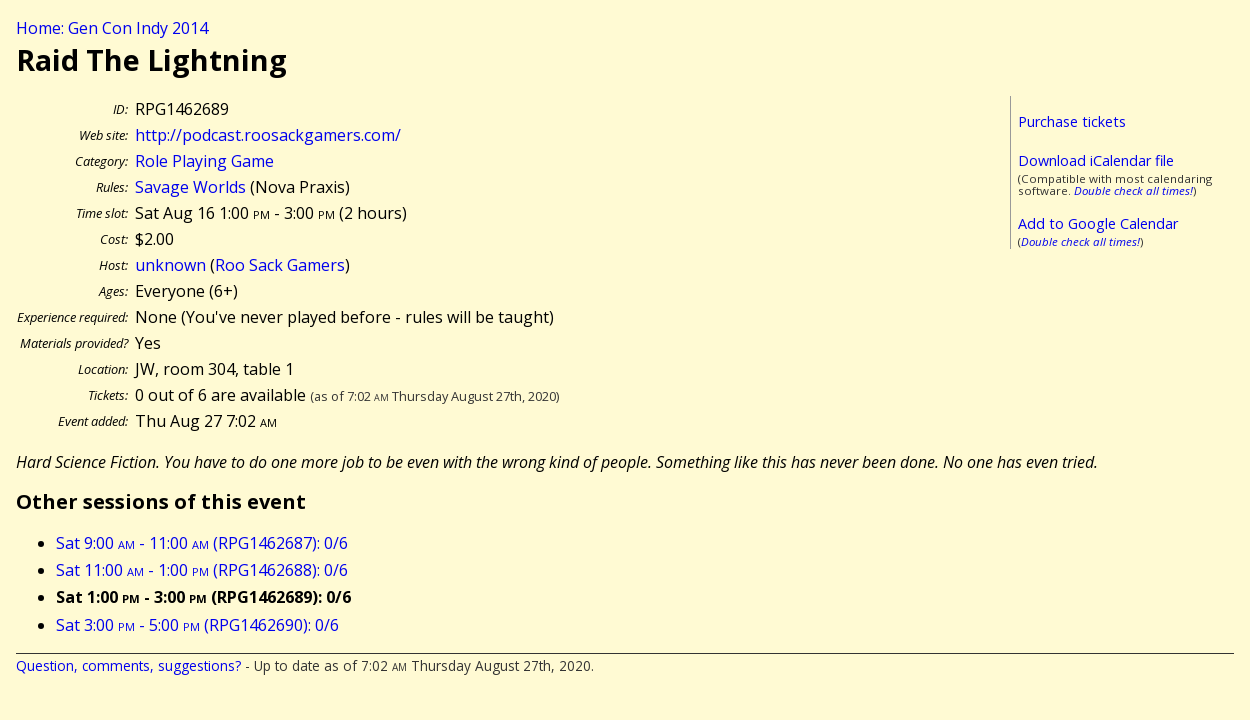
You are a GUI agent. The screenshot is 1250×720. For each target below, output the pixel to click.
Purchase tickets (1072, 121)
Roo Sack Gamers (280, 265)
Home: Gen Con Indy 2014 (112, 28)
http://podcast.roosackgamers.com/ (268, 135)
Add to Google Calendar (1098, 223)
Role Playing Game (204, 161)
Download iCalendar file (1096, 160)
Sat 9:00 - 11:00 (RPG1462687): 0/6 (202, 543)
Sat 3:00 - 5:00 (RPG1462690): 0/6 (197, 625)
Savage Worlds (190, 187)
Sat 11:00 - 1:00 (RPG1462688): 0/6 (202, 570)
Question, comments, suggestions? (128, 665)
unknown (170, 265)
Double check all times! (1133, 190)
